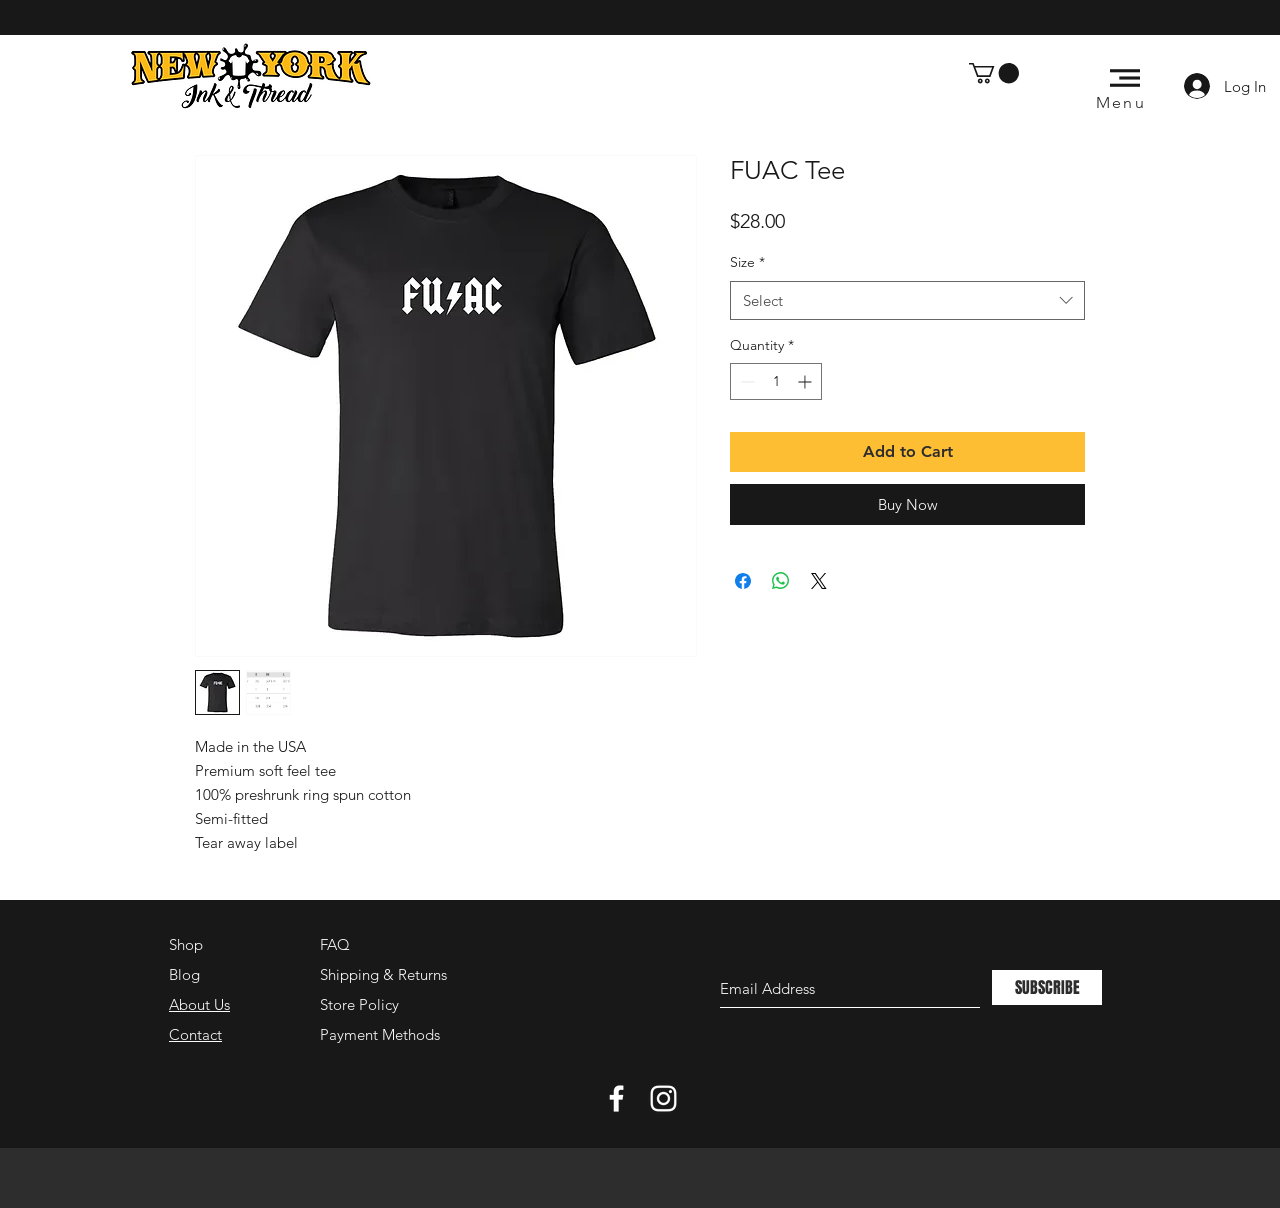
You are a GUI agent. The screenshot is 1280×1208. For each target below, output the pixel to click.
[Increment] (806, 381)
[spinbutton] (776, 381)
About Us (199, 1004)
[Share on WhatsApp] (781, 581)
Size (747, 262)
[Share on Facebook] (743, 581)
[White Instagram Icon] (663, 1098)
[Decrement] (745, 381)
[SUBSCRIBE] (1047, 987)
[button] (994, 73)
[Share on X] (819, 581)
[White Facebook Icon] (616, 1098)
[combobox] (907, 300)
